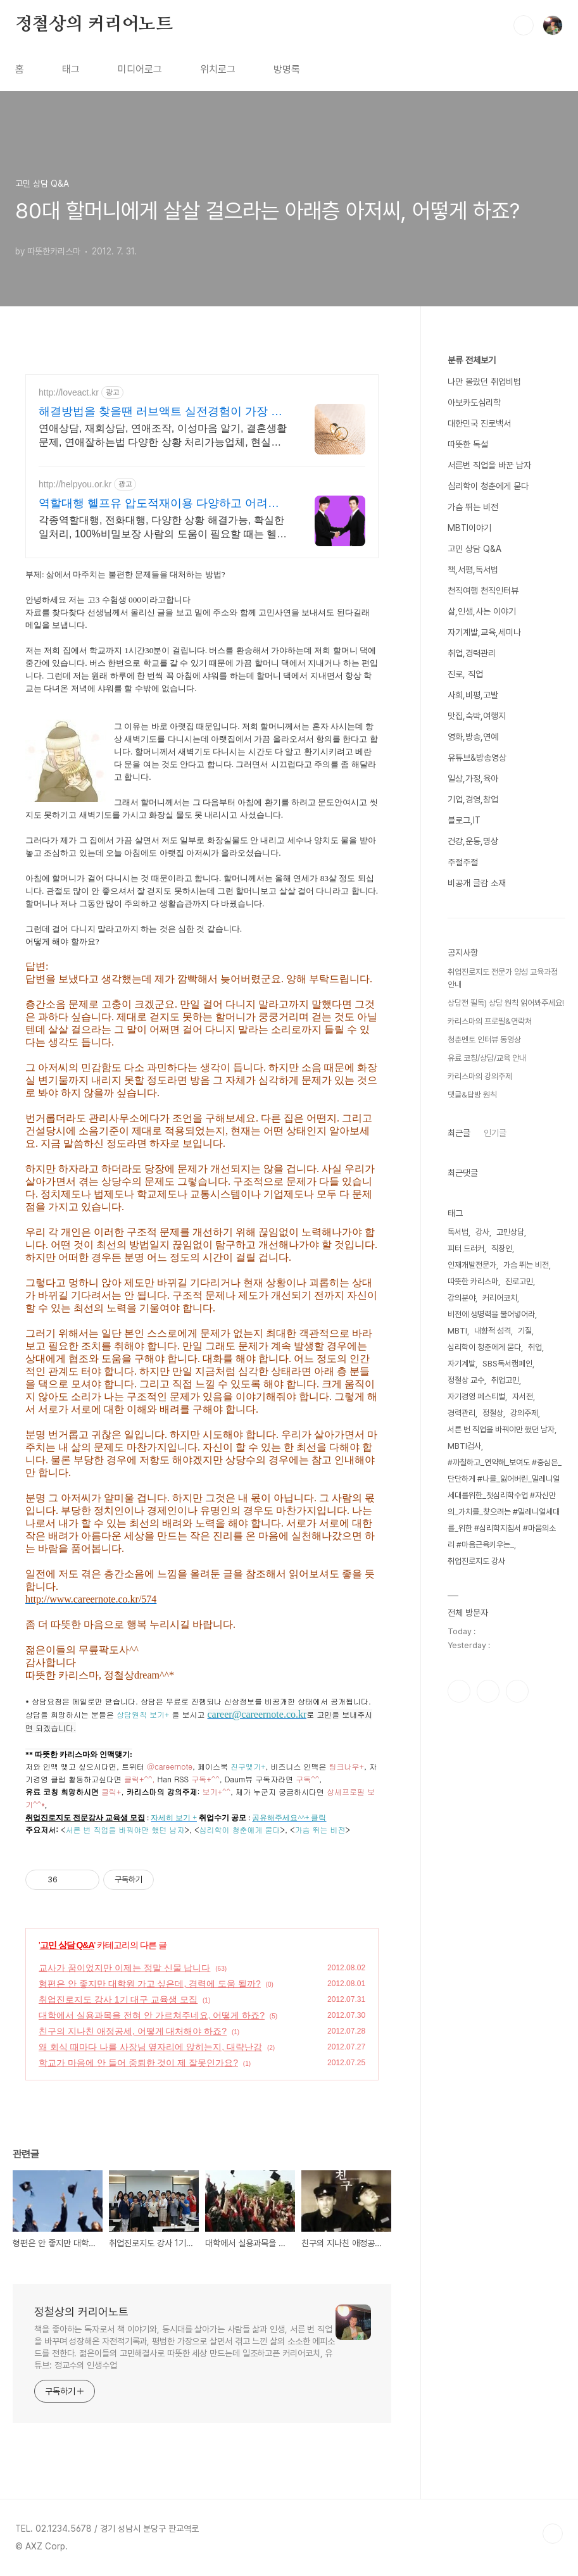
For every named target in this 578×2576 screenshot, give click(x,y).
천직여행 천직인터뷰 (483, 590)
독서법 (458, 1232)
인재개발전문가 (472, 1265)
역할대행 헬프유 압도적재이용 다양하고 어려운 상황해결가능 (159, 504)
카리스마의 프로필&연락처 (490, 1021)
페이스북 (459, 1691)
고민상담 (510, 1232)
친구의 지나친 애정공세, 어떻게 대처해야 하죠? (133, 2031)
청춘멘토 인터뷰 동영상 (484, 1039)
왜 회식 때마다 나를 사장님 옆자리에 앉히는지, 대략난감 (150, 2047)
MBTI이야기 (469, 528)
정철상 (492, 1413)
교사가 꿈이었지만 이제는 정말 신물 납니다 (124, 1968)
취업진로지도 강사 (476, 1561)
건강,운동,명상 (473, 841)
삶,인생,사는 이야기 (482, 611)
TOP (553, 2533)
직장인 (501, 1248)
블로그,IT (464, 820)
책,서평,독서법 (473, 570)
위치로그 (218, 69)
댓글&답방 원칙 (472, 1094)
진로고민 (519, 1281)
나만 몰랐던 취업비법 (484, 382)
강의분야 (461, 1298)
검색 (523, 25)
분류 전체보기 (472, 360)
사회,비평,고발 (473, 695)
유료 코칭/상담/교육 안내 (487, 1058)
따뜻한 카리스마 (473, 1281)
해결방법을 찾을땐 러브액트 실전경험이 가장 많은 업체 (160, 412)
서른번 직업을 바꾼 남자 (489, 465)
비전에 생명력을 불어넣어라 (491, 1314)
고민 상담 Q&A (67, 1945)
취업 (535, 1347)
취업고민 (505, 1380)
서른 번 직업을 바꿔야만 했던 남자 (501, 1429)
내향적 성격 (492, 1330)
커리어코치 (499, 1298)
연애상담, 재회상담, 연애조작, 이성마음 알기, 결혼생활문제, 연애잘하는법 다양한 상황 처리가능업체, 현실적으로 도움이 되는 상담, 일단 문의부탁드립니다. (163, 436)
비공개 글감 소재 (477, 883)
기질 (525, 1330)
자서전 (522, 1396)
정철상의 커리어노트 (94, 25)
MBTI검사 (464, 1446)
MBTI (457, 1330)
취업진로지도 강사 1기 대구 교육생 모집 (118, 1999)
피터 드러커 (466, 1248)
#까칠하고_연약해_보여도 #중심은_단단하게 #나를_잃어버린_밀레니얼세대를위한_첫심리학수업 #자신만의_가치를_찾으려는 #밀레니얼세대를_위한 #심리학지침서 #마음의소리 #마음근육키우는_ (505, 1503)
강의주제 (524, 1413)
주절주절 (463, 862)
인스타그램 (488, 1691)
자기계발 (461, 1363)
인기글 (495, 1133)
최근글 (459, 1133)
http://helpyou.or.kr (75, 484)
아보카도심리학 (474, 402)
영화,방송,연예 (473, 737)
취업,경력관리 (472, 653)
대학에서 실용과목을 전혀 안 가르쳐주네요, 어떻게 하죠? (152, 2015)
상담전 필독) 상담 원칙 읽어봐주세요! (506, 1003)
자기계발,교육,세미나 (484, 632)
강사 (482, 1232)
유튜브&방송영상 (477, 758)
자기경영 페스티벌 (476, 1396)
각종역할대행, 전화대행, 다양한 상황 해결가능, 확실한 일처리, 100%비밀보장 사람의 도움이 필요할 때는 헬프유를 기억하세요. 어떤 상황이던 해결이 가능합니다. (163, 528)
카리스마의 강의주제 (480, 1076)
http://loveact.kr (69, 392)
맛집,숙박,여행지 (477, 716)
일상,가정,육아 (473, 778)
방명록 (286, 69)
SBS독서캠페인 (507, 1363)
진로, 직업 (465, 674)
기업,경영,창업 (473, 799)
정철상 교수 (466, 1380)
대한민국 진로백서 (479, 423)
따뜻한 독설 (468, 444)
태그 (71, 69)
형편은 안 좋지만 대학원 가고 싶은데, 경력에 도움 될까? (150, 1984)
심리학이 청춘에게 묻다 (488, 486)
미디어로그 (140, 69)
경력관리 (461, 1413)
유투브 (517, 1691)
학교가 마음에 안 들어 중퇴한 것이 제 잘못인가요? (138, 2063)
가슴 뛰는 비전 (473, 507)
